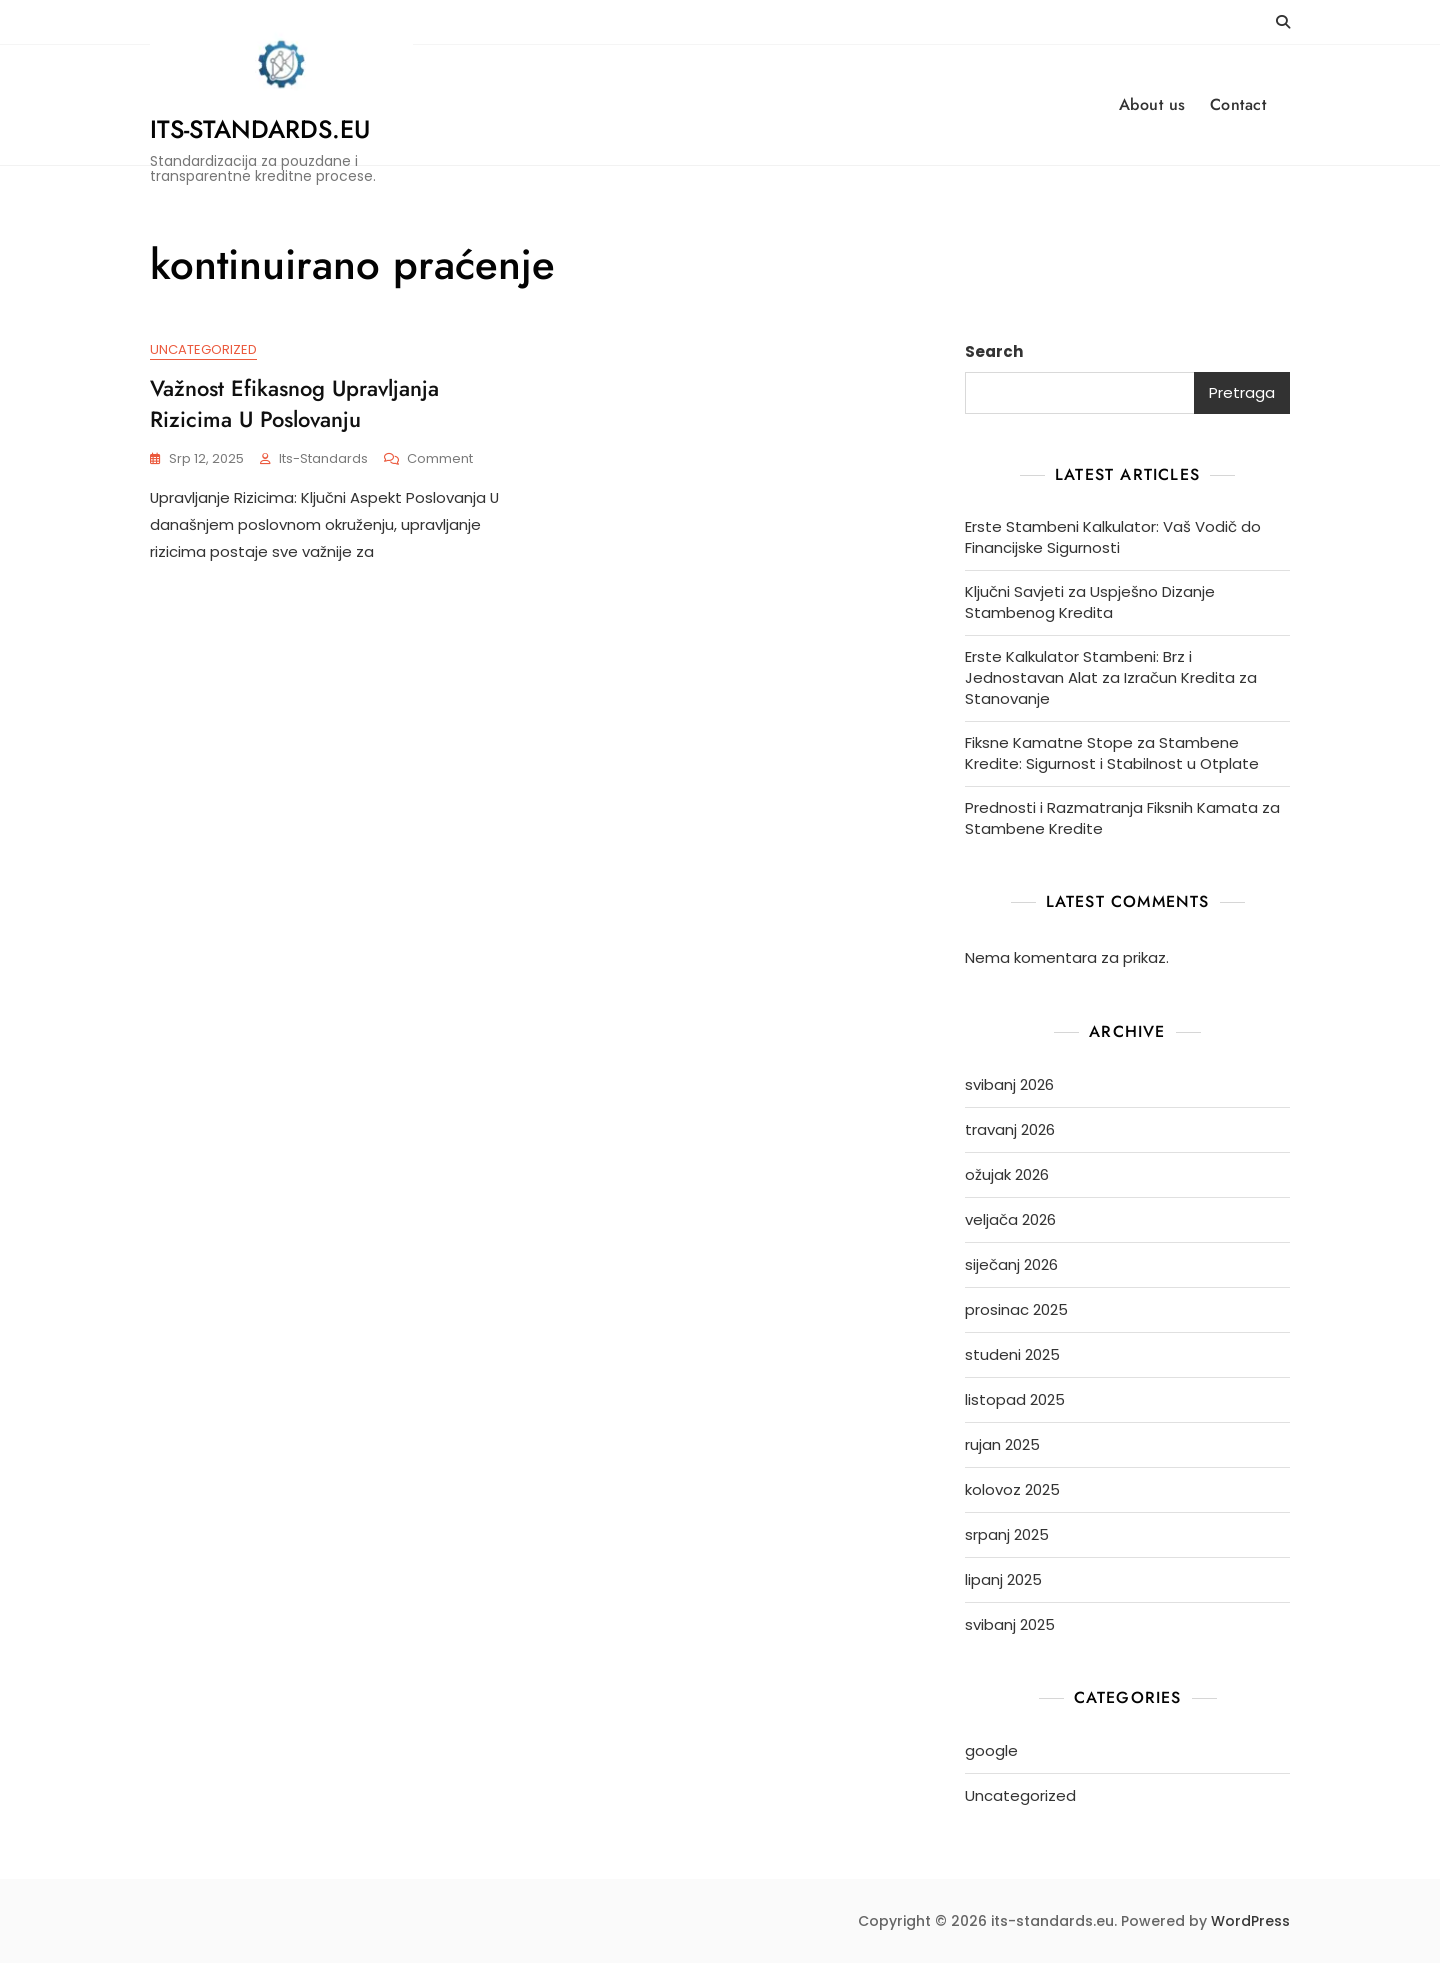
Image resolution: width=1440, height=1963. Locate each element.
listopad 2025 (1015, 1399)
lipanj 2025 (1003, 1579)
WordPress (1250, 1921)
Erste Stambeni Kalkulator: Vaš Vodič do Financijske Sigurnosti (1113, 537)
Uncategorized (203, 349)
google (991, 1750)
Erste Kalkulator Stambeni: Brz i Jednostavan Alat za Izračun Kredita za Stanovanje (1111, 677)
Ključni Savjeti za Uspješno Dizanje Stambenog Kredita (1090, 602)
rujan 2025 (1002, 1444)
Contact (1238, 104)
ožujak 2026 (1007, 1174)
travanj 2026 (1010, 1129)
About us (1152, 104)
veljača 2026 (1010, 1219)
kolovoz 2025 (1012, 1489)
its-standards (323, 458)
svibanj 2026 (1009, 1084)
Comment (440, 459)
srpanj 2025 (1007, 1534)
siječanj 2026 (1011, 1264)
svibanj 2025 (1010, 1624)
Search (994, 351)
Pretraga (1242, 392)
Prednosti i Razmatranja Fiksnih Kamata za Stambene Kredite (1122, 818)
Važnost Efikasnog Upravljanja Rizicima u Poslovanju (294, 403)
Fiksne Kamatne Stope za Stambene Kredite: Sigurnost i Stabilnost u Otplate (1112, 753)
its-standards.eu (260, 129)
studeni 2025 (1012, 1354)
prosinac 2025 (1016, 1309)
